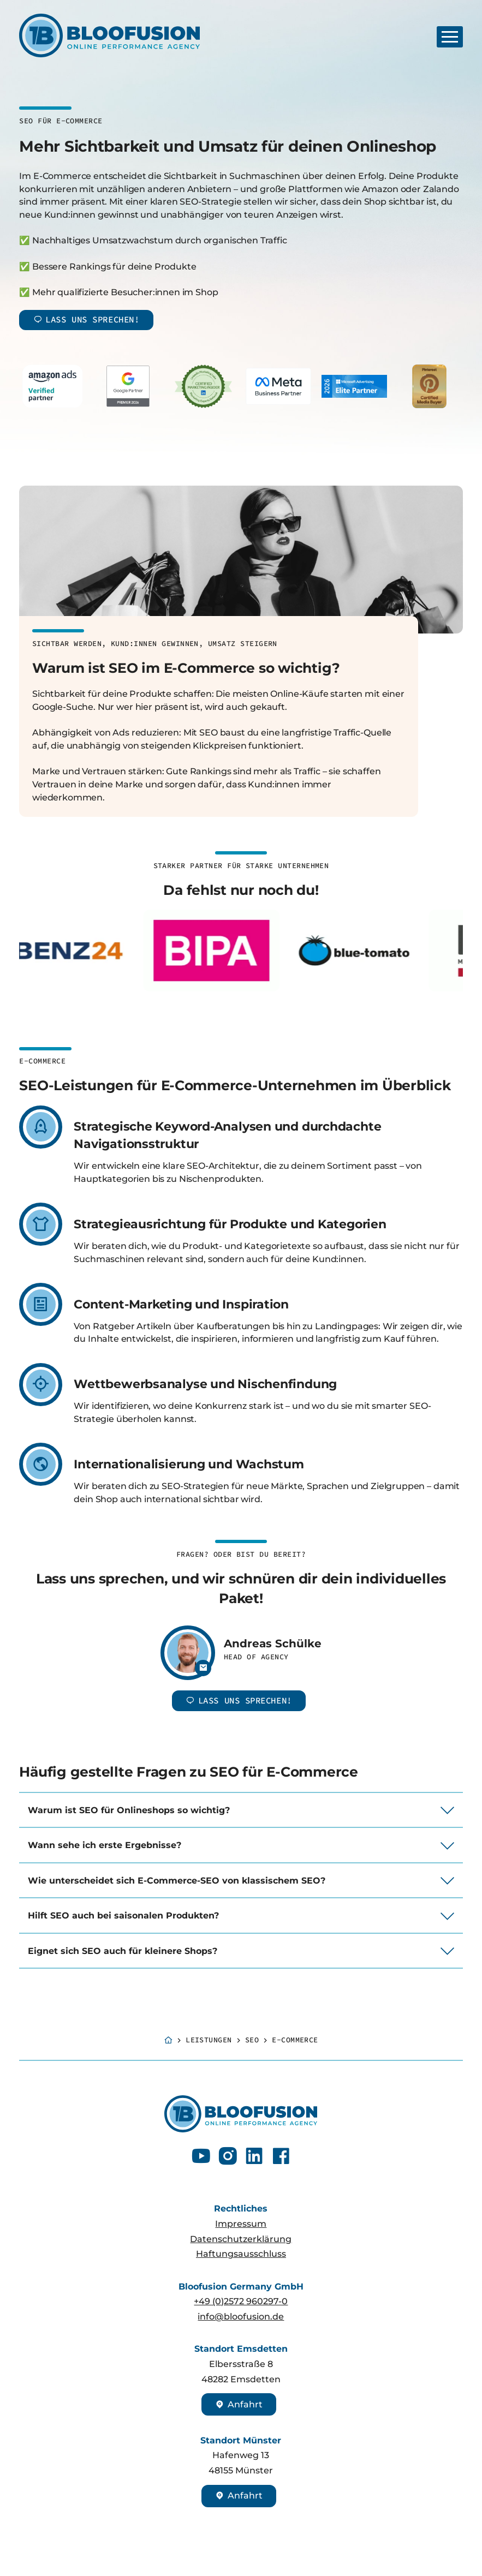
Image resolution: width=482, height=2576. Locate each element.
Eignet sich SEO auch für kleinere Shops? (122, 1951)
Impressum (240, 2224)
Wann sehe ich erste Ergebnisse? (104, 1845)
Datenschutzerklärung (240, 2239)
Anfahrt (238, 2404)
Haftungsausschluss (241, 2254)
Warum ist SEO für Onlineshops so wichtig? (129, 1810)
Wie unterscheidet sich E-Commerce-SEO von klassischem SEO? (176, 1880)
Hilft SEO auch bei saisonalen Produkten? (123, 1915)
